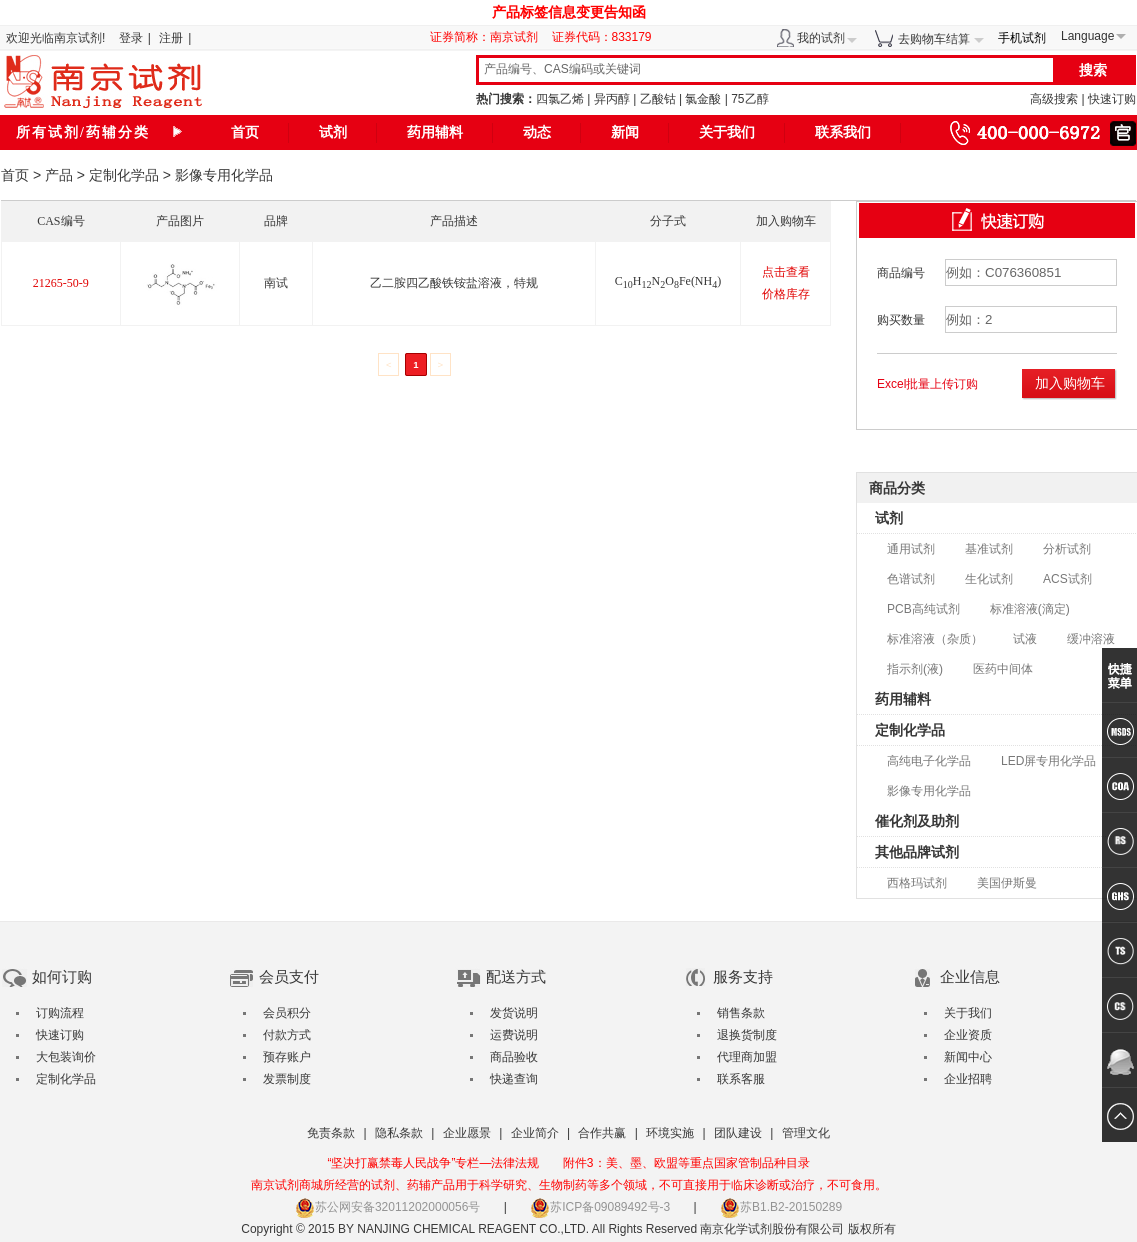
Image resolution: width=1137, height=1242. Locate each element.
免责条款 (331, 1133)
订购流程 (60, 1013)
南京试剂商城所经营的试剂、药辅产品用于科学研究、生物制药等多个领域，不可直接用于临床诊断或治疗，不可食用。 (569, 1185)
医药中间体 (1003, 669)
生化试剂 (989, 579)
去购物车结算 (934, 39)
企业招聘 (968, 1079)
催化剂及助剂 (917, 821)
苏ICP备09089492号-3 (600, 1207)
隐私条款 (399, 1133)
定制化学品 (124, 175)
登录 (131, 38)
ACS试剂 (1067, 579)
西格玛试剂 (917, 883)
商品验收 (514, 1057)
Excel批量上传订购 (927, 384)
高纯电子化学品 (929, 761)
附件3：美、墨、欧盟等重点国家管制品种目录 (686, 1163)
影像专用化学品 (929, 791)
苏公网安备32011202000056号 (387, 1207)
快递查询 (514, 1079)
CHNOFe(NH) (668, 281)
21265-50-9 (61, 283)
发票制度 (287, 1079)
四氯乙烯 (560, 99)
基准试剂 (989, 549)
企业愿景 (467, 1133)
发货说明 (514, 1013)
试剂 (333, 132)
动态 (537, 132)
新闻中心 (968, 1057)
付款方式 (287, 1035)
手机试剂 (1022, 38)
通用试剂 (911, 549)
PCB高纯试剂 (923, 609)
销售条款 (741, 1013)
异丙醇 (612, 99)
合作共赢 (602, 1133)
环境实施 (670, 1133)
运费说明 (514, 1035)
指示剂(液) (915, 669)
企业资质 (968, 1035)
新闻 (625, 132)
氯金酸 (703, 99)
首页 (245, 132)
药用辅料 (435, 132)
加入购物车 (1070, 383)
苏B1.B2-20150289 (781, 1207)
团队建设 (738, 1133)
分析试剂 (1067, 549)
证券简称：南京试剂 (489, 37)
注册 (171, 38)
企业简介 (535, 1133)
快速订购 (1112, 99)
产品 (59, 175)
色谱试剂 (911, 579)
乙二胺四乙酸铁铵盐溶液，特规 (454, 283)
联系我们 (843, 132)
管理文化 (806, 1133)
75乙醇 (749, 99)
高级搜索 (1054, 99)
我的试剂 (821, 38)
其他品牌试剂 (917, 852)
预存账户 (287, 1057)
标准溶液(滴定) (1030, 609)
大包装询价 (66, 1057)
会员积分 (287, 1013)
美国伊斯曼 (1007, 883)
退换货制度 (747, 1035)
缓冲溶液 (1091, 639)
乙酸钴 (658, 99)
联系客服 (741, 1079)
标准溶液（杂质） (935, 639)
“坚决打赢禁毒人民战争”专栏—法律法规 (433, 1163)
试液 (1025, 639)
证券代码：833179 (602, 37)
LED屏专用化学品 (1048, 761)
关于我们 (727, 132)
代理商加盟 (747, 1057)
